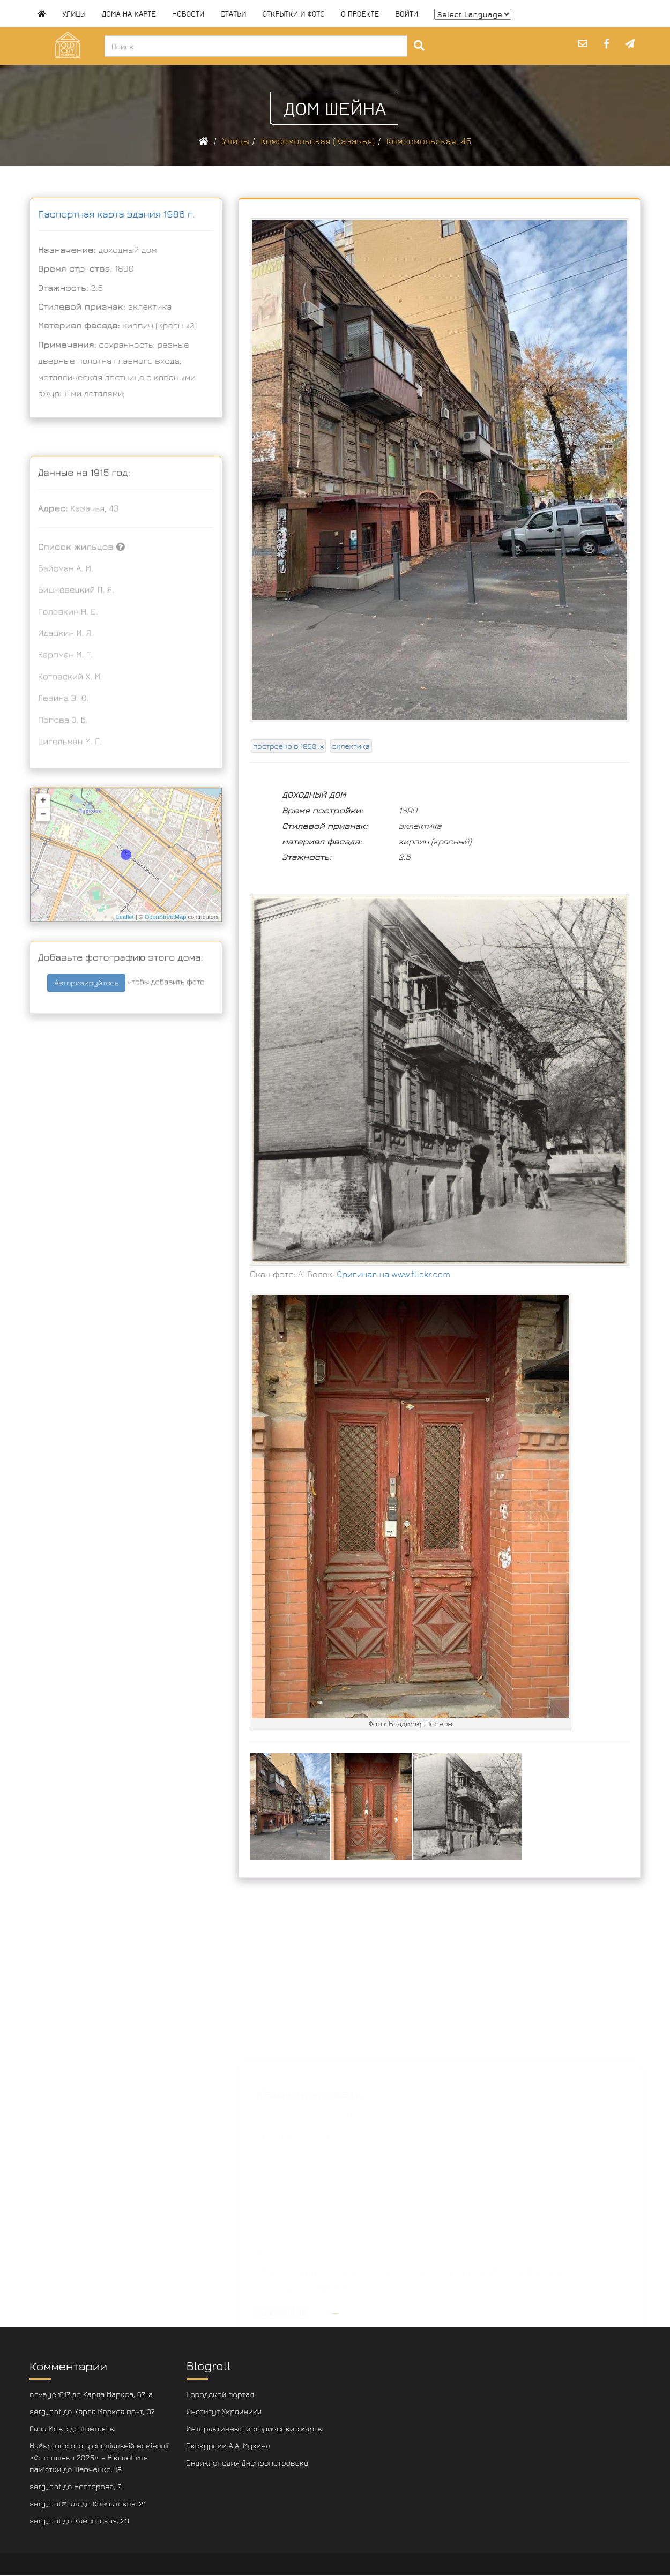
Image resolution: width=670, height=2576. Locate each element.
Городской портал (221, 2394)
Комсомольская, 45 (429, 141)
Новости (188, 13)
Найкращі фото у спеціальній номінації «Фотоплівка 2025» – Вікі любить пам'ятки (99, 2457)
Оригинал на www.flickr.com (394, 1274)
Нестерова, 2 (98, 2486)
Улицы (74, 13)
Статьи (233, 13)
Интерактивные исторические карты (255, 2428)
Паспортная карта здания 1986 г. (116, 214)
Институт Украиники (224, 2411)
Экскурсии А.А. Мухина (228, 2445)
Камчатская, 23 (101, 2520)
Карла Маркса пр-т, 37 (114, 2411)
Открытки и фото (293, 13)
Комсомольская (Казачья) (317, 141)
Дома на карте (129, 13)
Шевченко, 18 (98, 2469)
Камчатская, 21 (119, 2503)
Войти (406, 13)
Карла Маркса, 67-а (118, 2394)
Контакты (98, 2428)
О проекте (360, 13)
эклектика (351, 746)
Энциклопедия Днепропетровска (247, 2462)
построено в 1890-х (288, 746)
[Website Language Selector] (472, 14)
